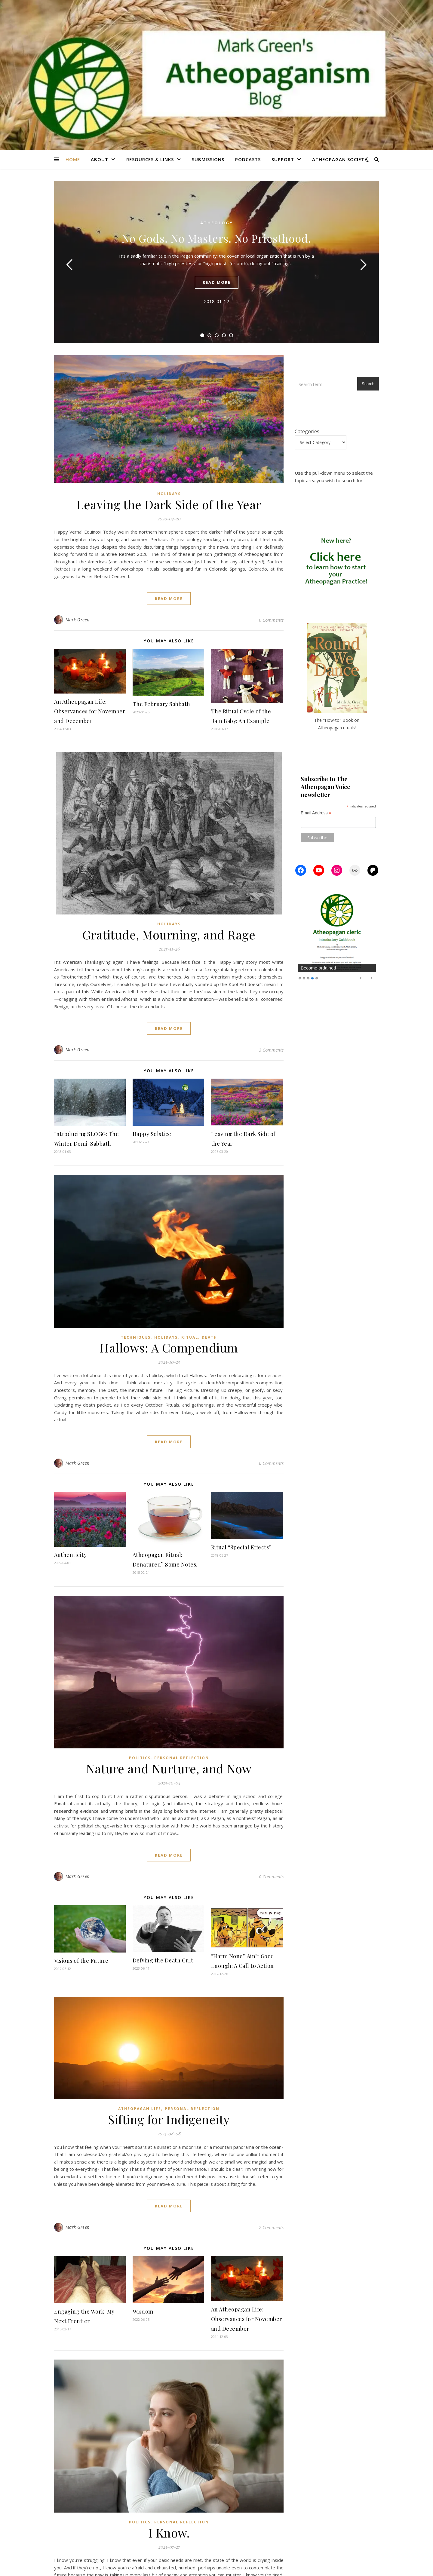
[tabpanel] (216, 262)
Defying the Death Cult (163, 1960)
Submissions (208, 159)
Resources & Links (150, 159)
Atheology (216, 222)
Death (209, 1337)
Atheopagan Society (339, 159)
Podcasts (248, 159)
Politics (140, 1757)
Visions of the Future (81, 1960)
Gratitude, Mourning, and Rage (169, 934)
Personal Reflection (181, 1757)
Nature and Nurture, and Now (169, 1768)
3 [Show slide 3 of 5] (308, 978)
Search (368, 383)
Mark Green (78, 620)
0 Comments (271, 620)
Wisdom (143, 2311)
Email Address (316, 813)
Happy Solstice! (153, 1134)
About (99, 159)
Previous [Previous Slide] (360, 978)
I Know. (169, 2533)
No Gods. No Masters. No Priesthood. (216, 238)
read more (217, 282)
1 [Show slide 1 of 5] (299, 978)
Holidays (169, 493)
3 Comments (271, 1050)
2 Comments (271, 2227)
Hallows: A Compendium (169, 1347)
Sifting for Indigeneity (169, 2119)
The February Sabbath (161, 704)
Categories (307, 431)
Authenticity (70, 1554)
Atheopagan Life (139, 2108)
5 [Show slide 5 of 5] (316, 978)
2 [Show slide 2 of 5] (304, 978)
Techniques (136, 1337)
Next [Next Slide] (371, 978)
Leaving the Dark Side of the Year (168, 504)
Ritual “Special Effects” (241, 1547)
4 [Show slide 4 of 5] (312, 978)
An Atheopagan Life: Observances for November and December (89, 711)
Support (283, 159)
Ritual (189, 1337)
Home (73, 159)
